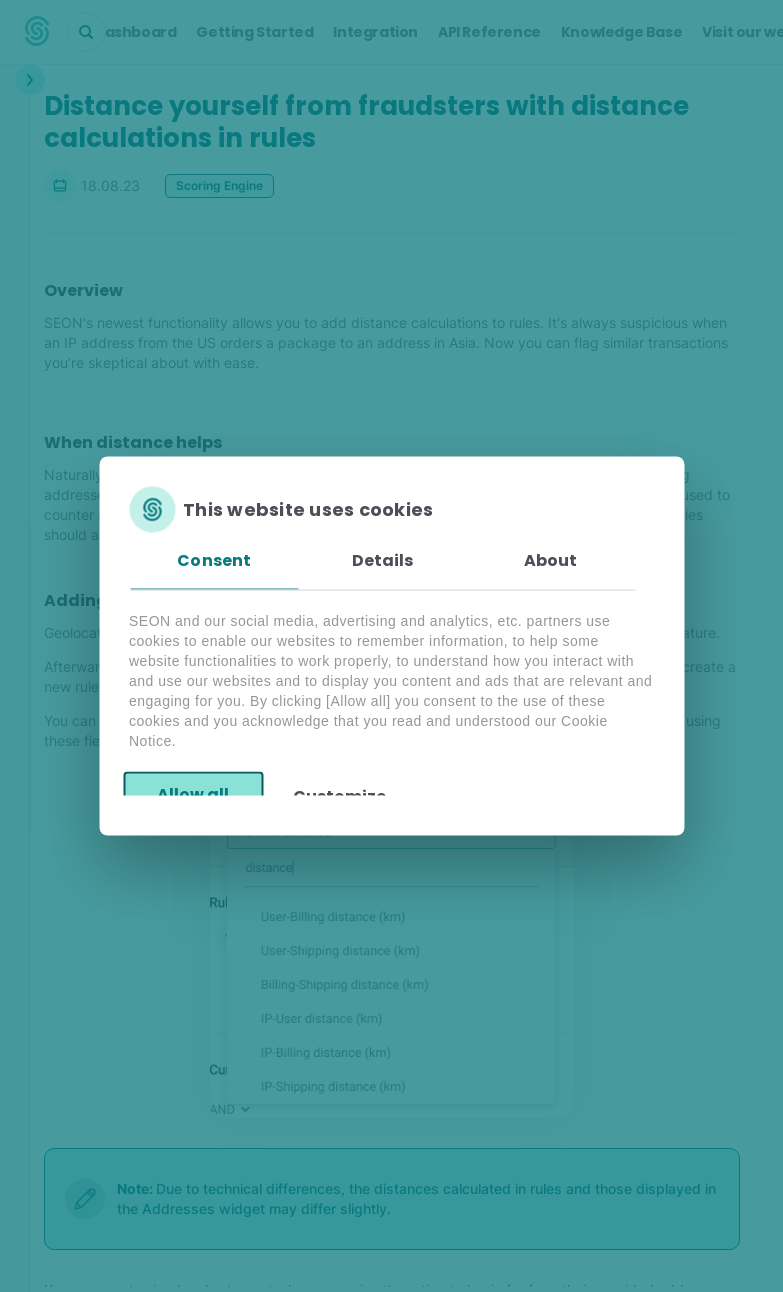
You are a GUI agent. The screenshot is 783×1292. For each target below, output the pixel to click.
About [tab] (551, 560)
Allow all (193, 793)
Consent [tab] (214, 560)
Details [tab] (383, 560)
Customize (339, 795)
